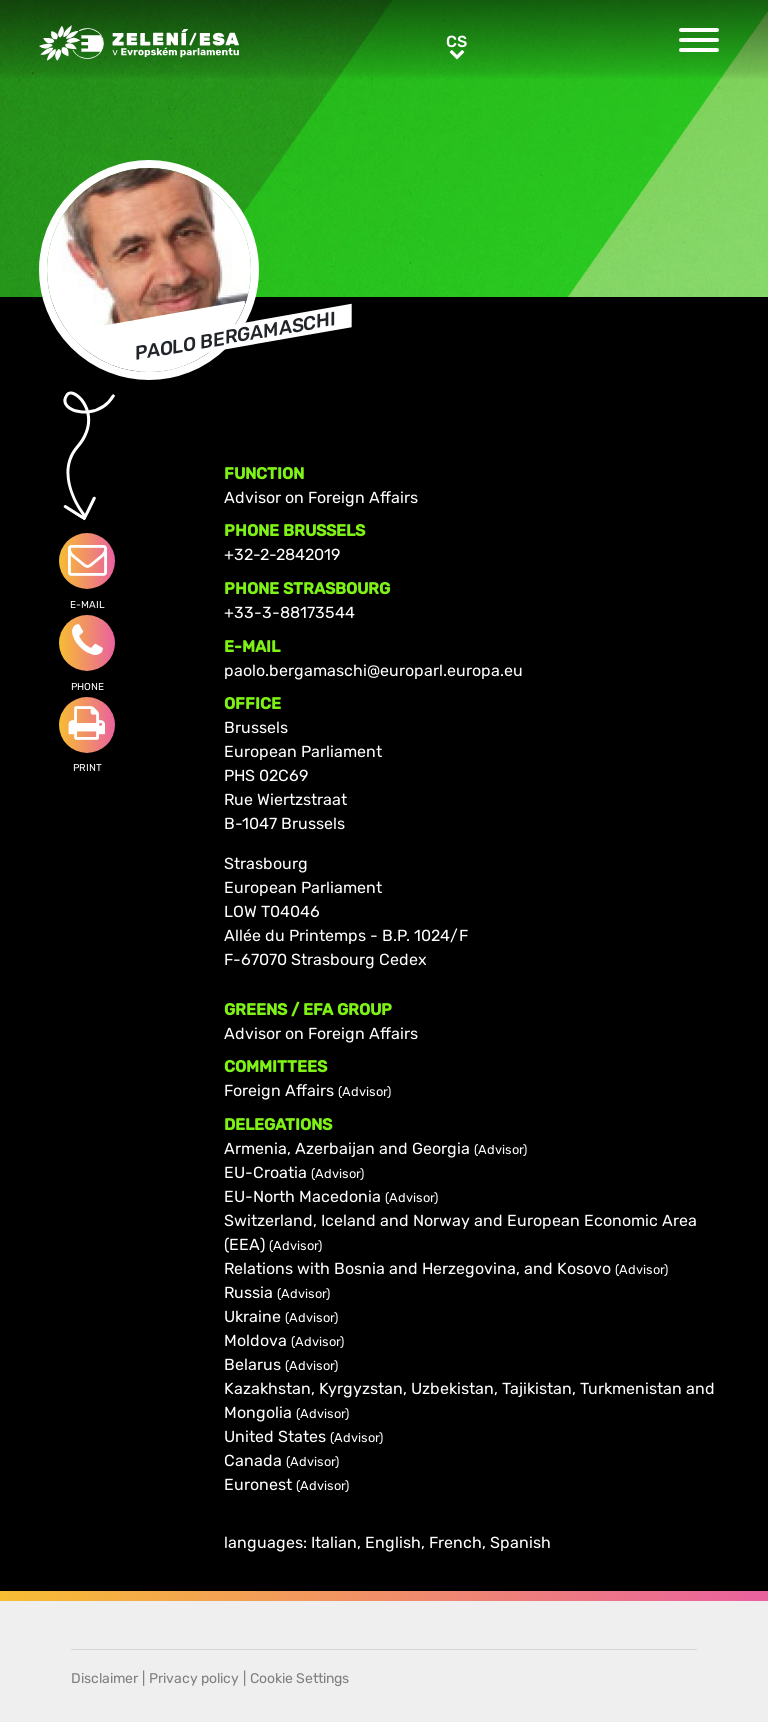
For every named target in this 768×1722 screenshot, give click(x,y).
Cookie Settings (299, 1678)
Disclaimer (104, 1678)
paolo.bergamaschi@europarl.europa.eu (373, 670)
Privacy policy (194, 1678)
